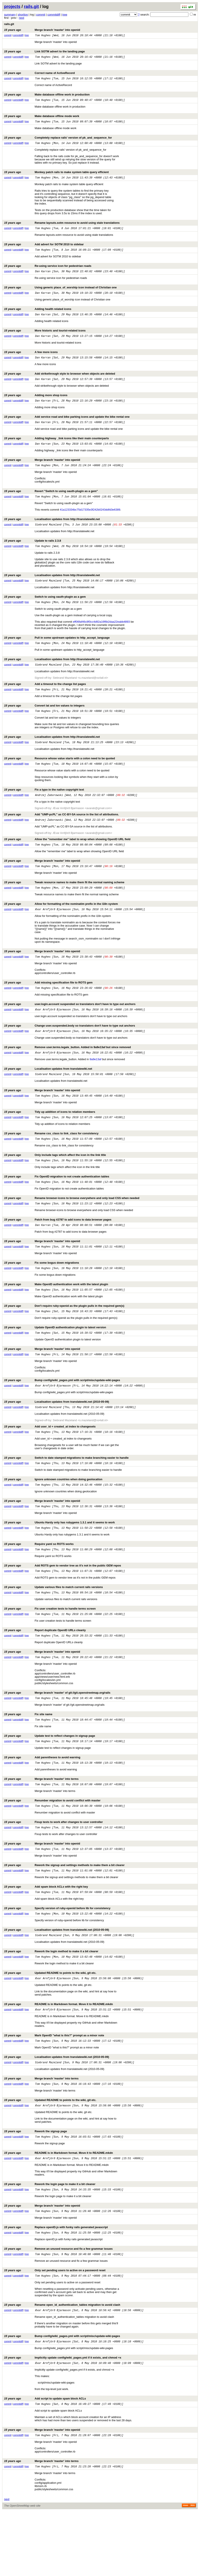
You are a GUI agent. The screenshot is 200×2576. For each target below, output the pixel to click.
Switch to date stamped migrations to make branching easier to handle (66, 1495)
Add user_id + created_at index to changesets (50, 1463)
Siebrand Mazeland (48, 538)
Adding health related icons (37, 316)
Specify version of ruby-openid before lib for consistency (57, 1958)
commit (40, 14)
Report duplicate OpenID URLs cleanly (45, 1672)
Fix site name (28, 1758)
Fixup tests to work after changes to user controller (53, 1869)
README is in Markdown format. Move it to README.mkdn (58, 2057)
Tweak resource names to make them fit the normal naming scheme (64, 904)
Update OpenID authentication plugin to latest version (55, 1361)
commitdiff (53, 14)
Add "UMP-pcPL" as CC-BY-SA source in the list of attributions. (61, 834)
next (21, 17)
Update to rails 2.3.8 (32, 554)
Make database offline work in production (47, 96)
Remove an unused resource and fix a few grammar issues (58, 2308)
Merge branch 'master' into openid (42, 29)
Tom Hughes (43, 36)
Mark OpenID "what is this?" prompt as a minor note (54, 2089)
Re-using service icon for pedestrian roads (47, 271)
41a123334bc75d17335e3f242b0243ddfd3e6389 (90, 522)
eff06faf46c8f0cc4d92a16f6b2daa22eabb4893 (101, 637)
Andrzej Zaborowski (49, 815)
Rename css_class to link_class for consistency (51, 1161)
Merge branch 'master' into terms (41, 1825)
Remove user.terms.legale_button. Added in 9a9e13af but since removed (67, 1073)
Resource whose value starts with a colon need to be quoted (59, 777)
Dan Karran (43, 278)
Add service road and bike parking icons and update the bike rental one (66, 427)
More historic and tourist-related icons (45, 338)
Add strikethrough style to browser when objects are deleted (59, 382)
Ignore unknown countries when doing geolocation (53, 1517)
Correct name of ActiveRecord (39, 74)
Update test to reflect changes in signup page (49, 1781)
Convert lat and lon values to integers (44, 723)
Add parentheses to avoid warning (42, 1803)
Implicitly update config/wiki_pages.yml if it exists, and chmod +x (62, 2419)
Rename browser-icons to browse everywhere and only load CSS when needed (71, 1228)
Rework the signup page (35, 2187)
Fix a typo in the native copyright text (44, 809)
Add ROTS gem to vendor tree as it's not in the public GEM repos (62, 1606)
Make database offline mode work (41, 118)
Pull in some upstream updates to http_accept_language (57, 653)
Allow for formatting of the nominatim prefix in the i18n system (61, 926)
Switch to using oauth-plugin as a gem (45, 611)
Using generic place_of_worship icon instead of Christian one (60, 293)
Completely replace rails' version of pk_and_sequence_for (58, 140)
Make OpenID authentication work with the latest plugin (56, 1317)
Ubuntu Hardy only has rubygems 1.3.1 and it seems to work (59, 1561)
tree (64, 14)
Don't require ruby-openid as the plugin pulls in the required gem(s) (64, 1339)
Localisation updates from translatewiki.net (48, 1095)
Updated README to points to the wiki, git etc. (50, 2025)
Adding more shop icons (35, 404)
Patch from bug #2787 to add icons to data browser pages (57, 1250)
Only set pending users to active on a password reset (54, 2330)
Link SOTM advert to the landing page (44, 52)
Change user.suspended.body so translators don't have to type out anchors (69, 1050)
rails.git (31, 6)
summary (9, 14)
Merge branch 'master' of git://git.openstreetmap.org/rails (57, 1736)
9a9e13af (95, 1085)
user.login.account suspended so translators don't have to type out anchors (69, 1028)
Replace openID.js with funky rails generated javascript (56, 2286)
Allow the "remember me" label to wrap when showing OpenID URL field (67, 859)
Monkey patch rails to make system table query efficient (56, 176)
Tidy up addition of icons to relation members (49, 1139)
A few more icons (31, 360)
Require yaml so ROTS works (39, 1584)
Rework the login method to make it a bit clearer (51, 2003)
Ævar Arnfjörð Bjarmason (53, 932)
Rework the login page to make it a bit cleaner (49, 2241)
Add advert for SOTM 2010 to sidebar (44, 249)
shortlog (23, 14)
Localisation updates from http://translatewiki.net (52, 532)
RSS (193, 2570)
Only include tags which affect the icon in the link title (55, 1184)
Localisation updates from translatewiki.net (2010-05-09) (56, 1438)
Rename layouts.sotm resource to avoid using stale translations (62, 227)
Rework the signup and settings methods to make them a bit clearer (64, 1914)
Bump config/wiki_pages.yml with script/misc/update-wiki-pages (62, 1415)
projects (12, 6)
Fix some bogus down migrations (41, 1295)
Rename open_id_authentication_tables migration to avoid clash (62, 2365)
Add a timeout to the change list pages (45, 700)
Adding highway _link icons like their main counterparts (56, 449)
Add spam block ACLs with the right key (46, 1936)
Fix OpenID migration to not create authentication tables (56, 1206)
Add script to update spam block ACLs (45, 2461)
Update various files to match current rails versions (53, 1628)
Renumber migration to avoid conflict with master (52, 1847)
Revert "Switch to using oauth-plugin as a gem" (51, 503)
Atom (185, 2570)
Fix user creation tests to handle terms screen (50, 1650)
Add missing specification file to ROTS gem (48, 1006)
